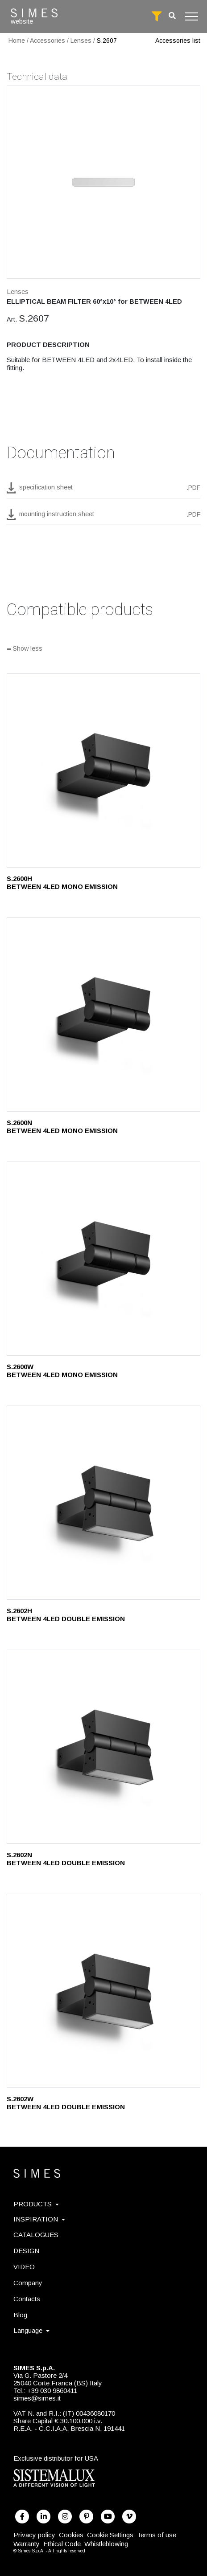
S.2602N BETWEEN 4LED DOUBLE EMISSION (66, 1859)
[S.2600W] (103, 1259)
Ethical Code (62, 2543)
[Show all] (103, 649)
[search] (172, 16)
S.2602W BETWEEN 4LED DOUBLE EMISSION (66, 2103)
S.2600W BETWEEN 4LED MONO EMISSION (62, 1370)
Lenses (80, 40)
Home (16, 40)
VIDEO (24, 2266)
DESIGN (26, 2250)
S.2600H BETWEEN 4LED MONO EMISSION (62, 882)
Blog (20, 2315)
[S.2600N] (103, 1014)
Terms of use (156, 2535)
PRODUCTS (36, 2204)
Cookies (71, 2535)
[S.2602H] (103, 1503)
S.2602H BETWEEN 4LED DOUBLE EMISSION (66, 1614)
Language (31, 2330)
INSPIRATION (39, 2219)
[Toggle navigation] (191, 16)
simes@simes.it (37, 2398)
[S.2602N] (103, 1747)
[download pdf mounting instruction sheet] (103, 517)
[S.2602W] (103, 1991)
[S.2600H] (103, 770)
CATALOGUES (35, 2234)
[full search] (156, 16)
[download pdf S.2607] (103, 490)
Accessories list (177, 40)
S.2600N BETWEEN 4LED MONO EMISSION (62, 1126)
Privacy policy (34, 2535)
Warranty (26, 2543)
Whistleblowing (106, 2543)
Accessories (47, 40)
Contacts (26, 2299)
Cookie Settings (110, 2535)
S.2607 (107, 40)
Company (27, 2283)
